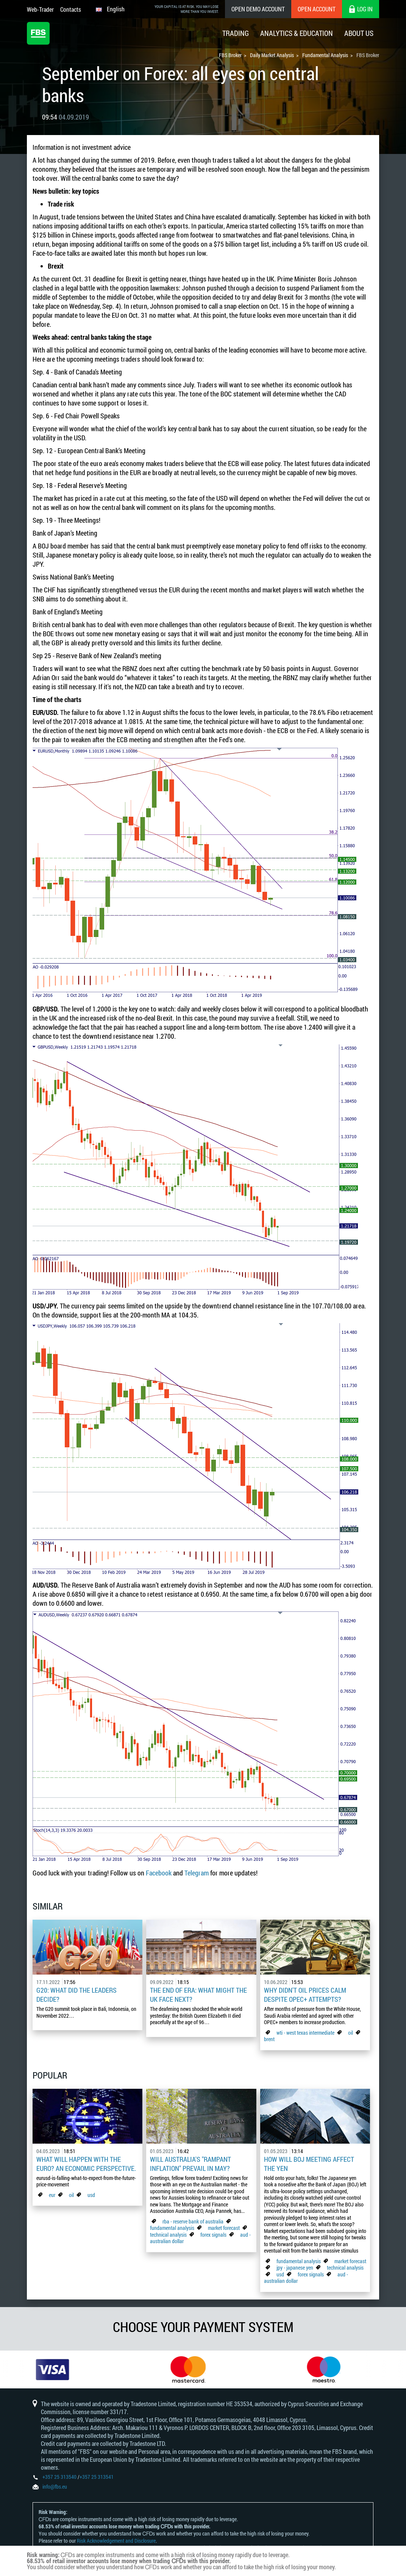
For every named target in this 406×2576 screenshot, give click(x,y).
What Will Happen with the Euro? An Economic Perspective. (86, 2164)
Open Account (317, 9)
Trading (235, 33)
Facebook (159, 1872)
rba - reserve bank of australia (193, 2221)
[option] (68, 2369)
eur (52, 2194)
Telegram (196, 1872)
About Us (358, 33)
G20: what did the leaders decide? (76, 1995)
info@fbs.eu (54, 2486)
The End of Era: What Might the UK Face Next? (198, 1995)
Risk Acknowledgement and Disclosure (116, 2540)
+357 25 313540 (59, 2476)
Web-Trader (40, 9)
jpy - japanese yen (294, 2267)
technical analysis (168, 2234)
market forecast (224, 2227)
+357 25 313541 (97, 2476)
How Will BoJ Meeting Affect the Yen (309, 2164)
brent (269, 2039)
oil (350, 2032)
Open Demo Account (258, 9)
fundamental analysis (172, 2227)
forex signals (213, 2234)
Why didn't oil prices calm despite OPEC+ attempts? (305, 1995)
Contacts (70, 9)
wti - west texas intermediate (305, 2032)
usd (91, 2194)
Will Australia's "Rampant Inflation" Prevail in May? (190, 2164)
